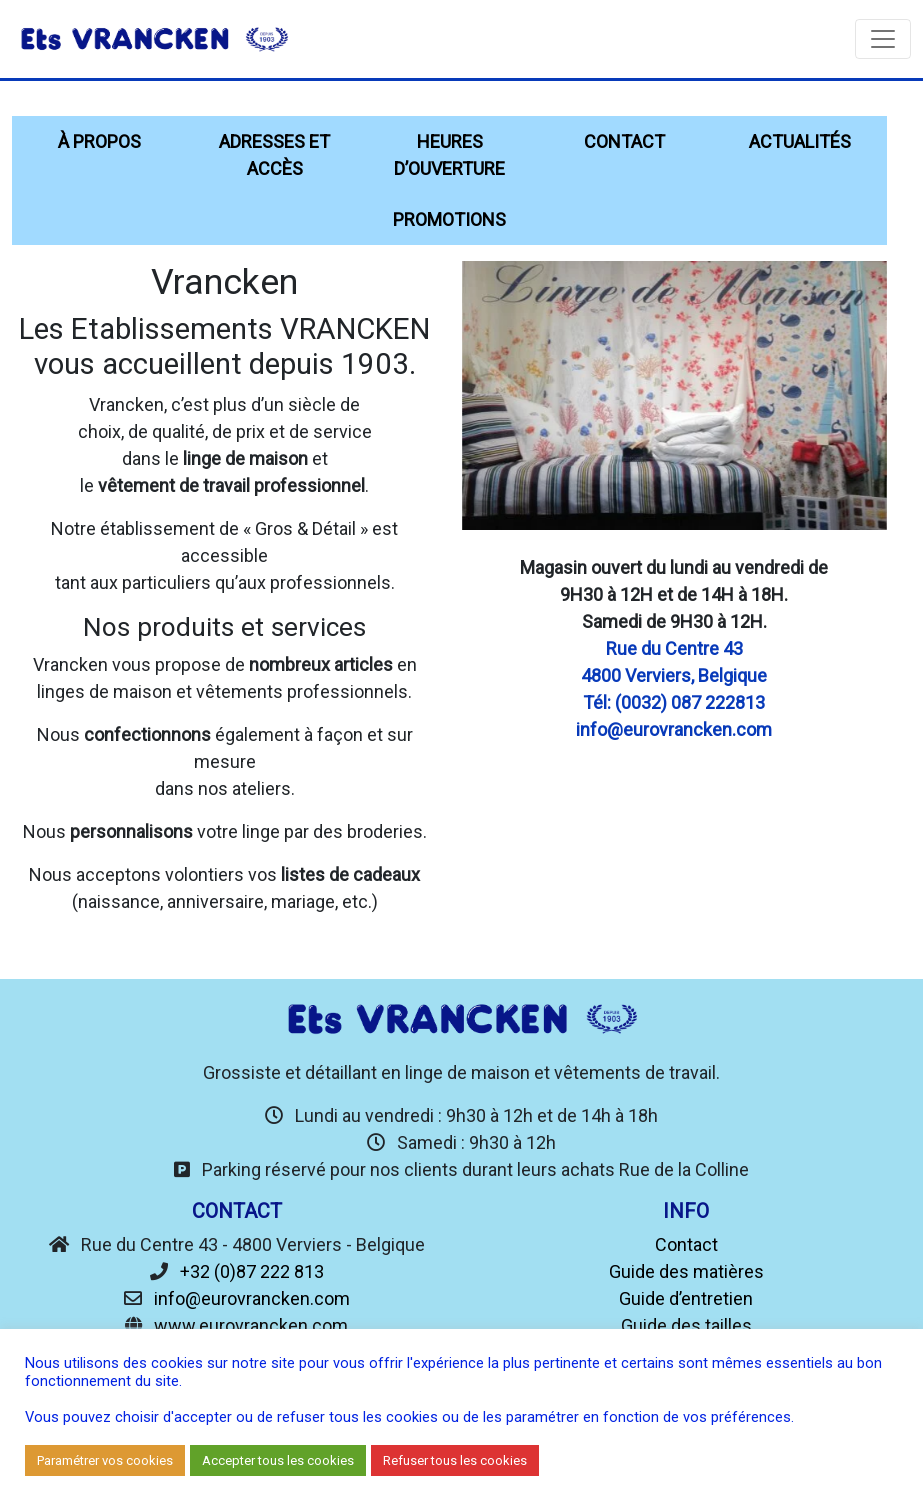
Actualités (800, 141)
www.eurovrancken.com (251, 1325)
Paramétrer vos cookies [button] (105, 1460)
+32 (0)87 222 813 (252, 1271)
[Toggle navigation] (883, 39)
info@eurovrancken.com (252, 1298)
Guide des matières (686, 1271)
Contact (624, 141)
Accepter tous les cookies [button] (278, 1460)
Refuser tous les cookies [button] (455, 1460)
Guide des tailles (686, 1325)
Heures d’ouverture (449, 155)
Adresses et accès (274, 155)
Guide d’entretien (686, 1298)
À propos (99, 141)
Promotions (449, 219)
